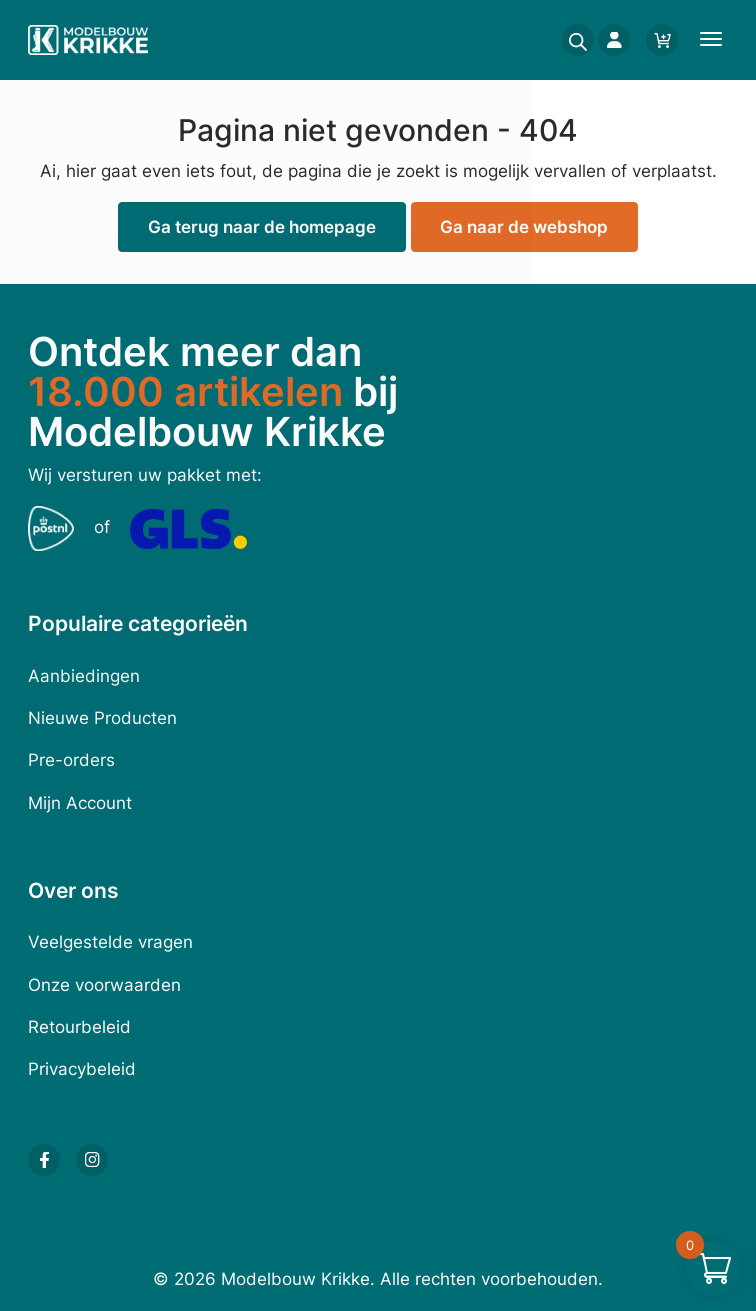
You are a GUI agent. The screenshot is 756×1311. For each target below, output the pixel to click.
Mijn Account (80, 803)
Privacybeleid (82, 1069)
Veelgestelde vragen (110, 942)
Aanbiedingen (84, 676)
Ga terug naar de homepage (262, 227)
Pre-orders (71, 760)
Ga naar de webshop (524, 227)
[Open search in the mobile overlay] (572, 40)
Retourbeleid (79, 1027)
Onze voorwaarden (104, 985)
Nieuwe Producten (102, 718)
